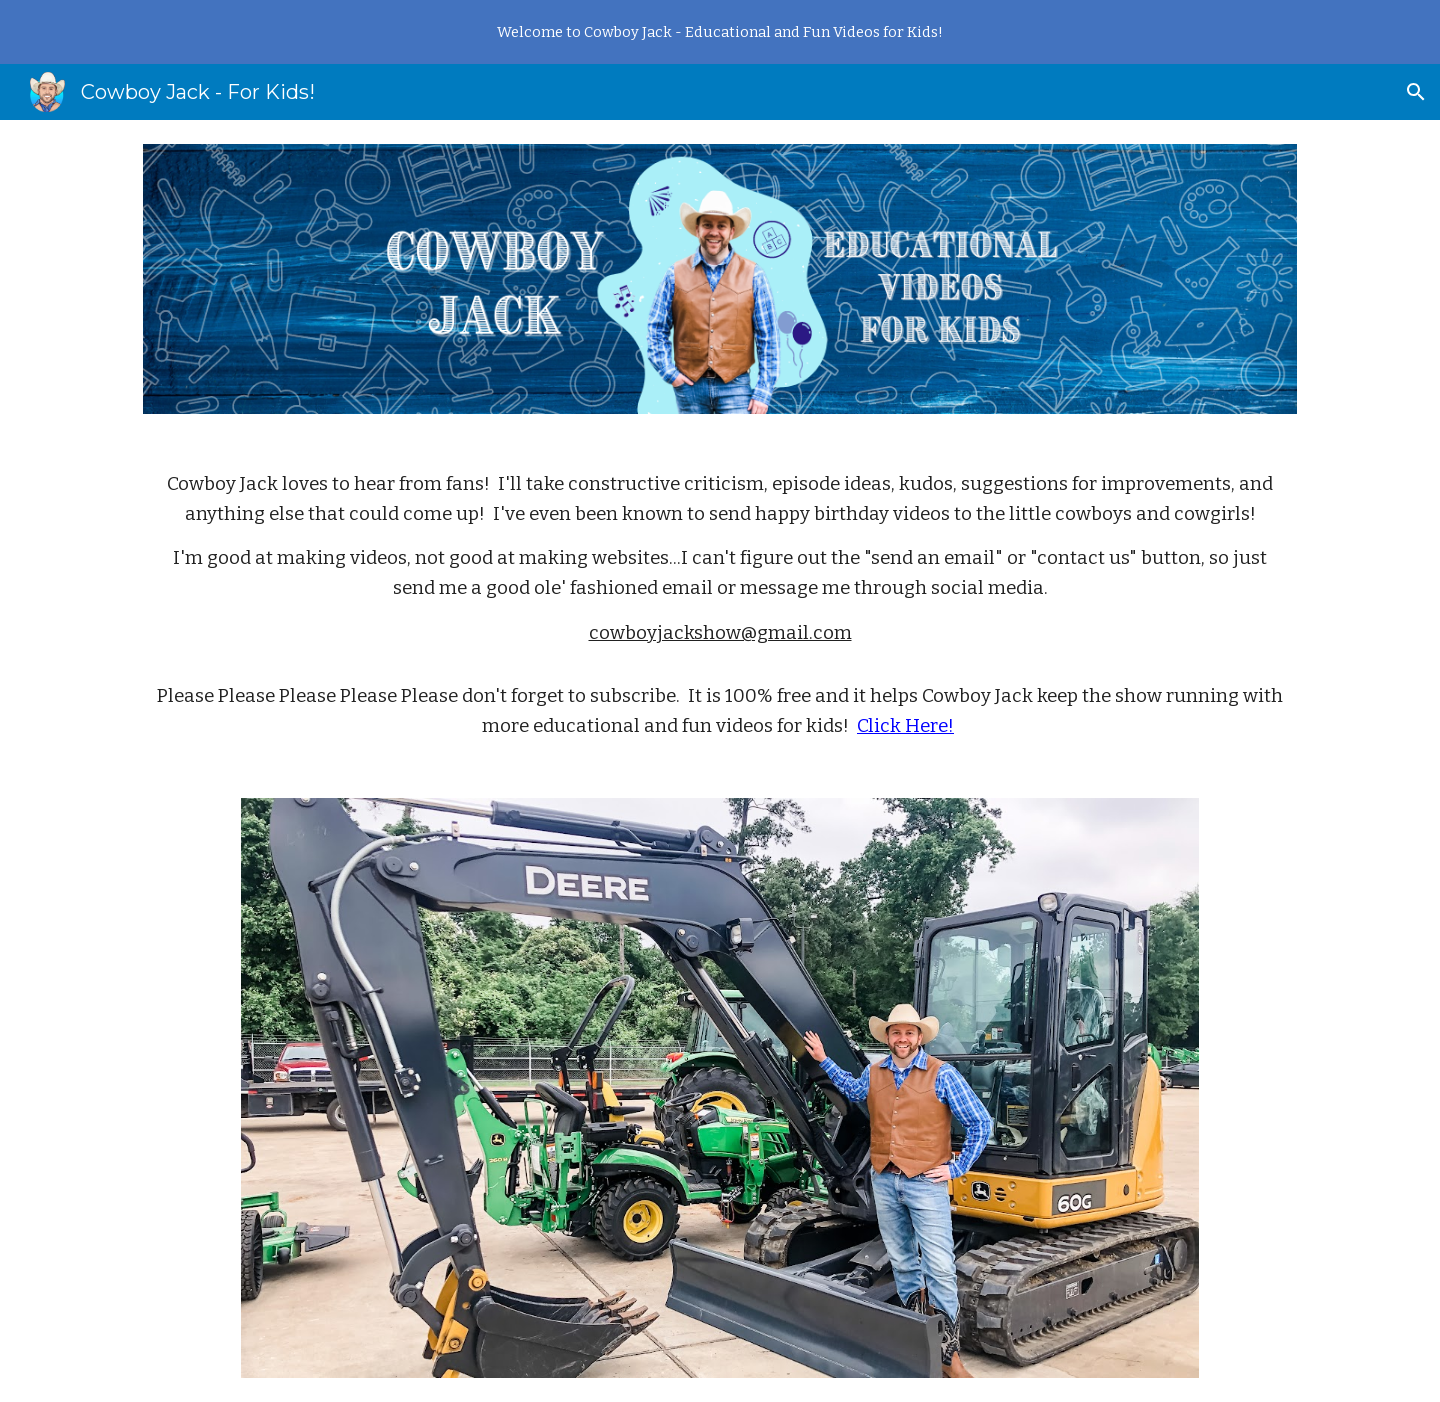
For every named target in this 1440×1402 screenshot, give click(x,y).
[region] (720, 32)
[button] (1416, 92)
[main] (720, 606)
